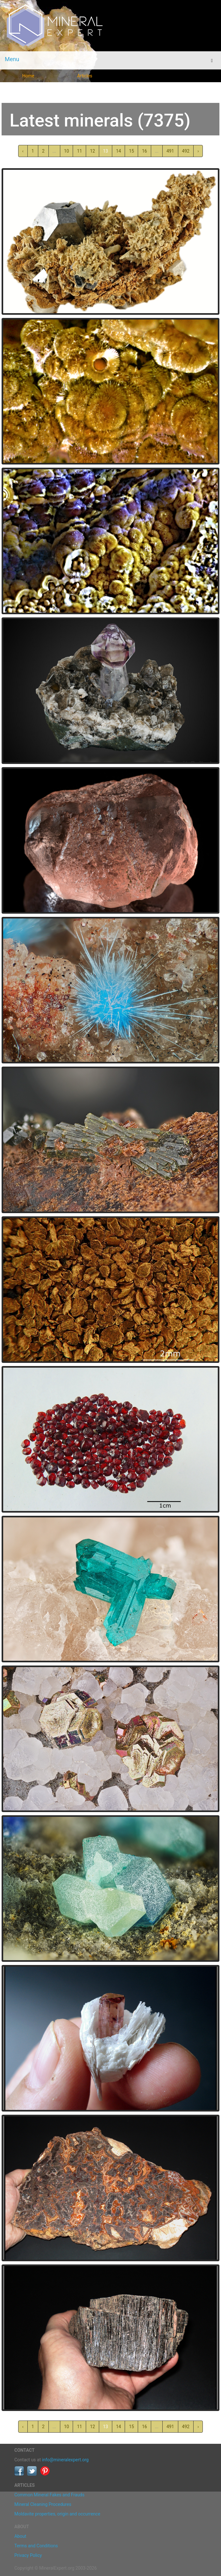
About (20, 2536)
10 (66, 151)
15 (131, 151)
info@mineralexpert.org (65, 2459)
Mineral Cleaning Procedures (42, 2504)
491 (170, 151)
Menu (12, 59)
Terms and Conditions (36, 2545)
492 (186, 151)
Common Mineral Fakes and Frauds (49, 2494)
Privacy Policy (28, 2555)
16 (144, 151)
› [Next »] (198, 151)
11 (79, 151)
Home (28, 75)
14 (118, 151)
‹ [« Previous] (23, 151)
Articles (84, 75)
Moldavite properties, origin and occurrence (57, 2513)
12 (92, 151)
